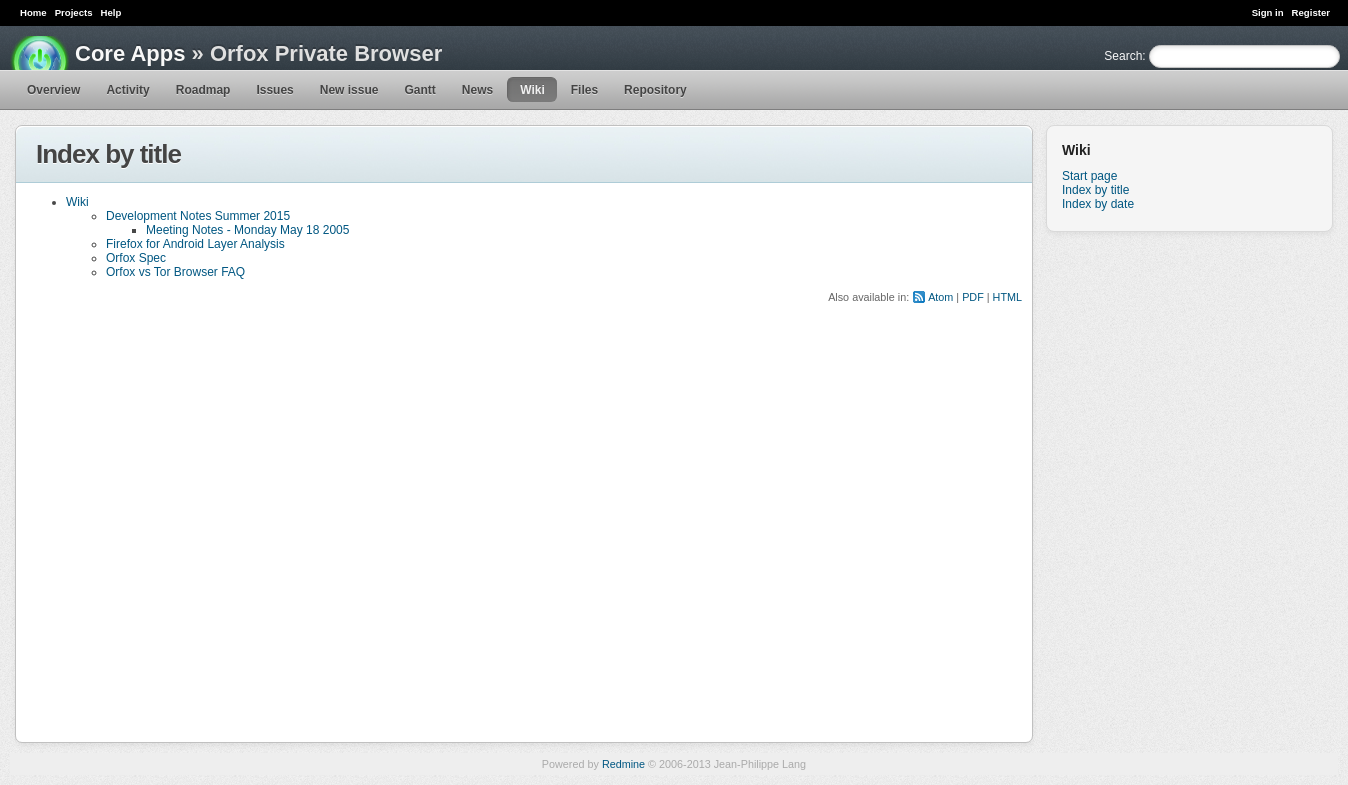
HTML (1007, 297)
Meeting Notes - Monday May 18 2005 (247, 230)
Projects (74, 12)
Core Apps (130, 53)
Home (33, 12)
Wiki (532, 90)
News (477, 90)
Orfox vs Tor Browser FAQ (175, 272)
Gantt (419, 90)
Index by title (1095, 190)
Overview (53, 90)
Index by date (1098, 204)
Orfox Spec (136, 258)
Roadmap (203, 90)
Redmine (623, 764)
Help (111, 12)
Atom (940, 297)
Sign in (1268, 12)
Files (584, 90)
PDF (973, 297)
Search (1123, 56)
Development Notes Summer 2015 (198, 216)
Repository (655, 90)
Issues (274, 90)
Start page (1089, 176)
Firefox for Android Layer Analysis (195, 244)
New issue (349, 90)
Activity (127, 90)
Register (1311, 12)
